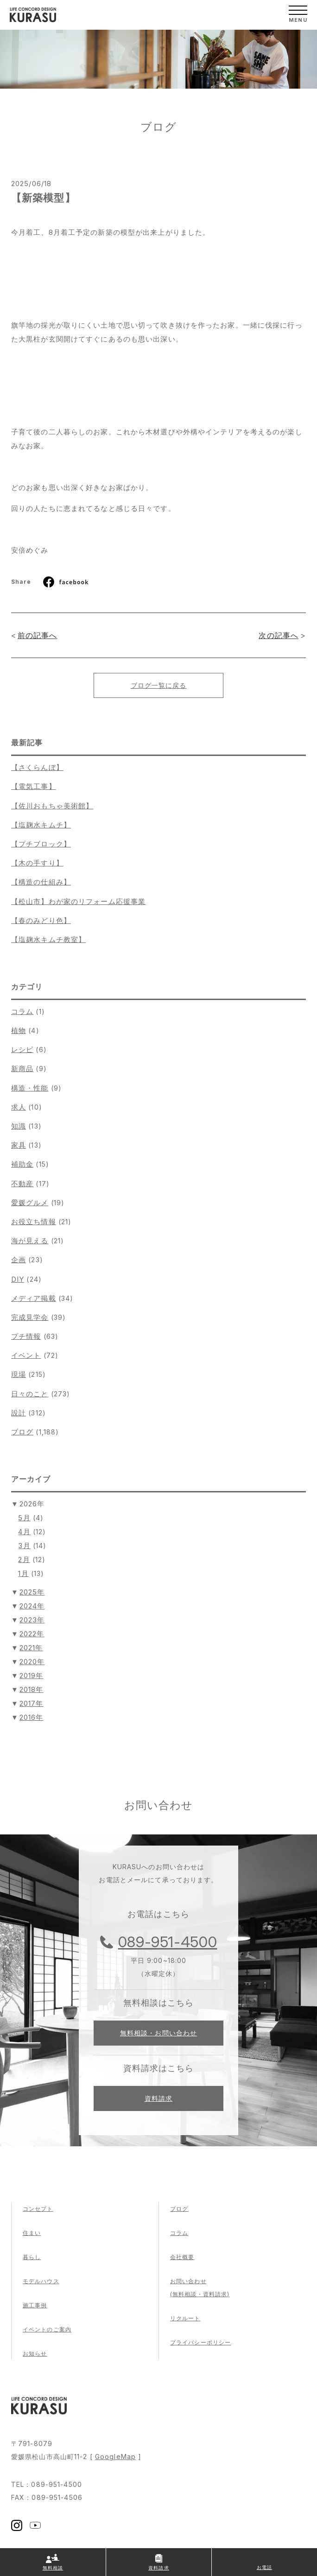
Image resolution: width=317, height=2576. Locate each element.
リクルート (185, 2318)
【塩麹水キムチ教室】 (48, 939)
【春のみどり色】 (41, 920)
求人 (18, 1107)
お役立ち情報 (33, 1221)
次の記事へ (278, 635)
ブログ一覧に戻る (159, 685)
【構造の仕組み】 (41, 882)
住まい (32, 2232)
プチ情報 (26, 1336)
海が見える (30, 1240)
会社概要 (182, 2256)
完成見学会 (30, 1317)
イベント (26, 1355)
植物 (18, 1030)
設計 (18, 1412)
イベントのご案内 (47, 2329)
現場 (18, 1374)
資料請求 (158, 2098)
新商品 (22, 1068)
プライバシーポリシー (200, 2342)
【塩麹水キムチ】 (41, 824)
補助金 (22, 1164)
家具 (18, 1145)
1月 (23, 1573)
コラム (22, 1011)
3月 (24, 1545)
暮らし (32, 2256)
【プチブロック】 (41, 843)
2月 (24, 1559)
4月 (24, 1531)
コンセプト (38, 2208)
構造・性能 (30, 1088)
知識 (18, 1126)
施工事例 (35, 2305)
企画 (18, 1259)
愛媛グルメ (30, 1202)
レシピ (22, 1049)
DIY (17, 1279)
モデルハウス (41, 2281)
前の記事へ (37, 635)
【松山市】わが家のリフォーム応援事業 (78, 901)
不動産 (22, 1183)
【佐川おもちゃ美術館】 (52, 805)
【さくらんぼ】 (37, 767)
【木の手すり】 (37, 863)
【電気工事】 (33, 786)
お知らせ (35, 2353)
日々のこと (30, 1393)
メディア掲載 (33, 1298)
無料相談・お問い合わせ (158, 2033)
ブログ (22, 1431)
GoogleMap (115, 2456)
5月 (24, 1517)
